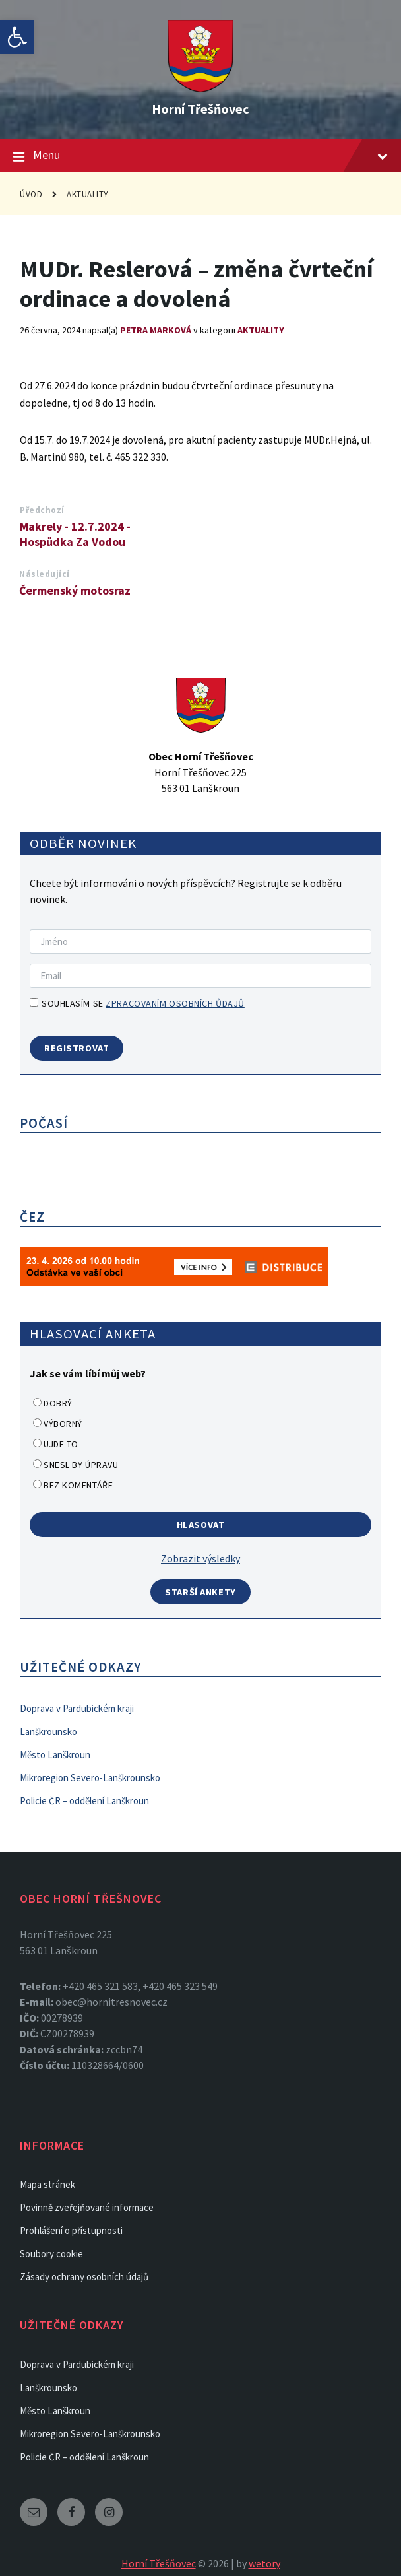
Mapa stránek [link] (47, 2184)
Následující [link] (44, 573)
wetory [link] (264, 2563)
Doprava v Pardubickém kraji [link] (77, 1708)
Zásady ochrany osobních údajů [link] (84, 2276)
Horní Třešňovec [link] (200, 108)
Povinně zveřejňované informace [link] (87, 2207)
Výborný (63, 1424)
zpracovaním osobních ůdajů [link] (175, 1003)
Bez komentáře (78, 1485)
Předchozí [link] (42, 509)
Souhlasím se (137, 1003)
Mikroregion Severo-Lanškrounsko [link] (90, 1777)
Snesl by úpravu (81, 1464)
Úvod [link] (31, 194)
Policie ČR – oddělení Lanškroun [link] (84, 1801)
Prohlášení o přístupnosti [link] (71, 2230)
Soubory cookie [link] (51, 2253)
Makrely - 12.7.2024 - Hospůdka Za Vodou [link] (75, 534)
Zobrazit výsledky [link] (200, 1558)
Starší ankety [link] (200, 1592)
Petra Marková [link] (155, 330)
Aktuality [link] (88, 194)
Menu (200, 155)
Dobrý (58, 1403)
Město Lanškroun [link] (55, 1754)
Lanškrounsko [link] (48, 1731)
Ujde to (61, 1444)
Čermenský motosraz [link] (75, 590)
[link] (17, 37)
